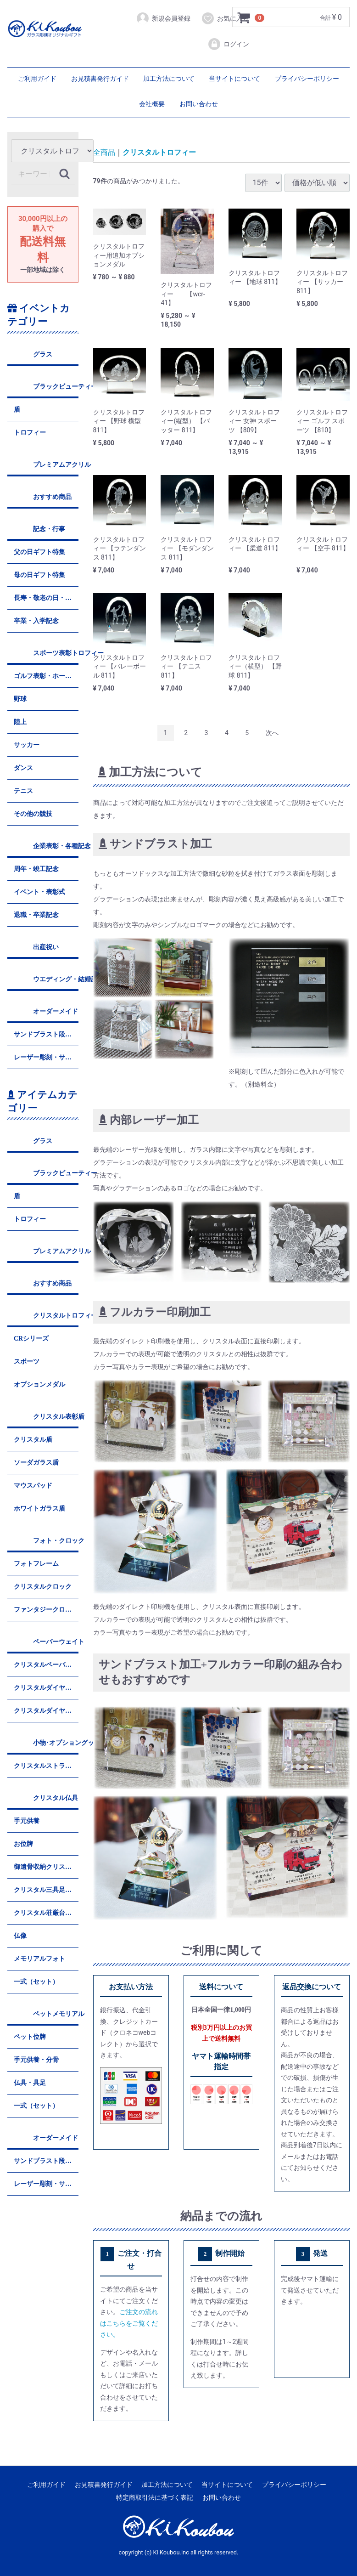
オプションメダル (39, 1384)
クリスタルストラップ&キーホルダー (46, 1766)
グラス (42, 354)
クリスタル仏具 (55, 1798)
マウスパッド (33, 1486)
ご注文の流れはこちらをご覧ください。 (129, 2323)
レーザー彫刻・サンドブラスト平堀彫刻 (46, 1057)
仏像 (20, 1936)
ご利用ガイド (37, 78)
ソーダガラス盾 (36, 1463)
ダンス (23, 767)
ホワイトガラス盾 (39, 1509)
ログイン (228, 44)
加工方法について (169, 78)
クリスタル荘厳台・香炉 (46, 1913)
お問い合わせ (198, 104)
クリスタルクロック (43, 1587)
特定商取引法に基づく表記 (154, 2497)
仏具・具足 (30, 2083)
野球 (20, 699)
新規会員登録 (163, 18)
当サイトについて (234, 78)
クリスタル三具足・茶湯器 (46, 1890)
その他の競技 (33, 813)
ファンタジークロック (46, 1610)
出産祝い (46, 947)
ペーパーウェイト (55, 1642)
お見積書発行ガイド (100, 78)
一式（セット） (36, 1982)
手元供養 (26, 1821)
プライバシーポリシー (307, 78)
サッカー (26, 745)
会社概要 (152, 104)
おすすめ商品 (52, 496)
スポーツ (26, 1362)
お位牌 (23, 1844)
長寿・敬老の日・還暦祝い (46, 597)
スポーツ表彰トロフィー (55, 653)
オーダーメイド (55, 1011)
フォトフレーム (36, 1564)
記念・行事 (49, 529)
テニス (23, 790)
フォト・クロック (55, 1541)
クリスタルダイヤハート (46, 1711)
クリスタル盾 (33, 1440)
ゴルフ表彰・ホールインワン (46, 676)
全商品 (104, 152)
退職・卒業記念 (36, 915)
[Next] (272, 733)
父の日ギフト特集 (39, 552)
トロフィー (30, 432)
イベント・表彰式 (39, 892)
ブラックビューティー (55, 386)
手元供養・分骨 (36, 2060)
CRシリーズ (31, 1339)
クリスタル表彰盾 (55, 1417)
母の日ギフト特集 (39, 575)
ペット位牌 (30, 2037)
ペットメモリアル (55, 2014)
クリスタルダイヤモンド (46, 1688)
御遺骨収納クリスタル (46, 1867)
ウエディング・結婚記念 (55, 979)
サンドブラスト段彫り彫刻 (46, 1034)
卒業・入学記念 (36, 620)
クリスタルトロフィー (55, 1316)
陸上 (20, 722)
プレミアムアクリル (55, 464)
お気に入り (225, 18)
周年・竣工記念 (36, 869)
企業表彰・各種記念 (55, 846)
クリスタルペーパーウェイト (46, 1665)
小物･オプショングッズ (55, 1743)
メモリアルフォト (39, 1959)
